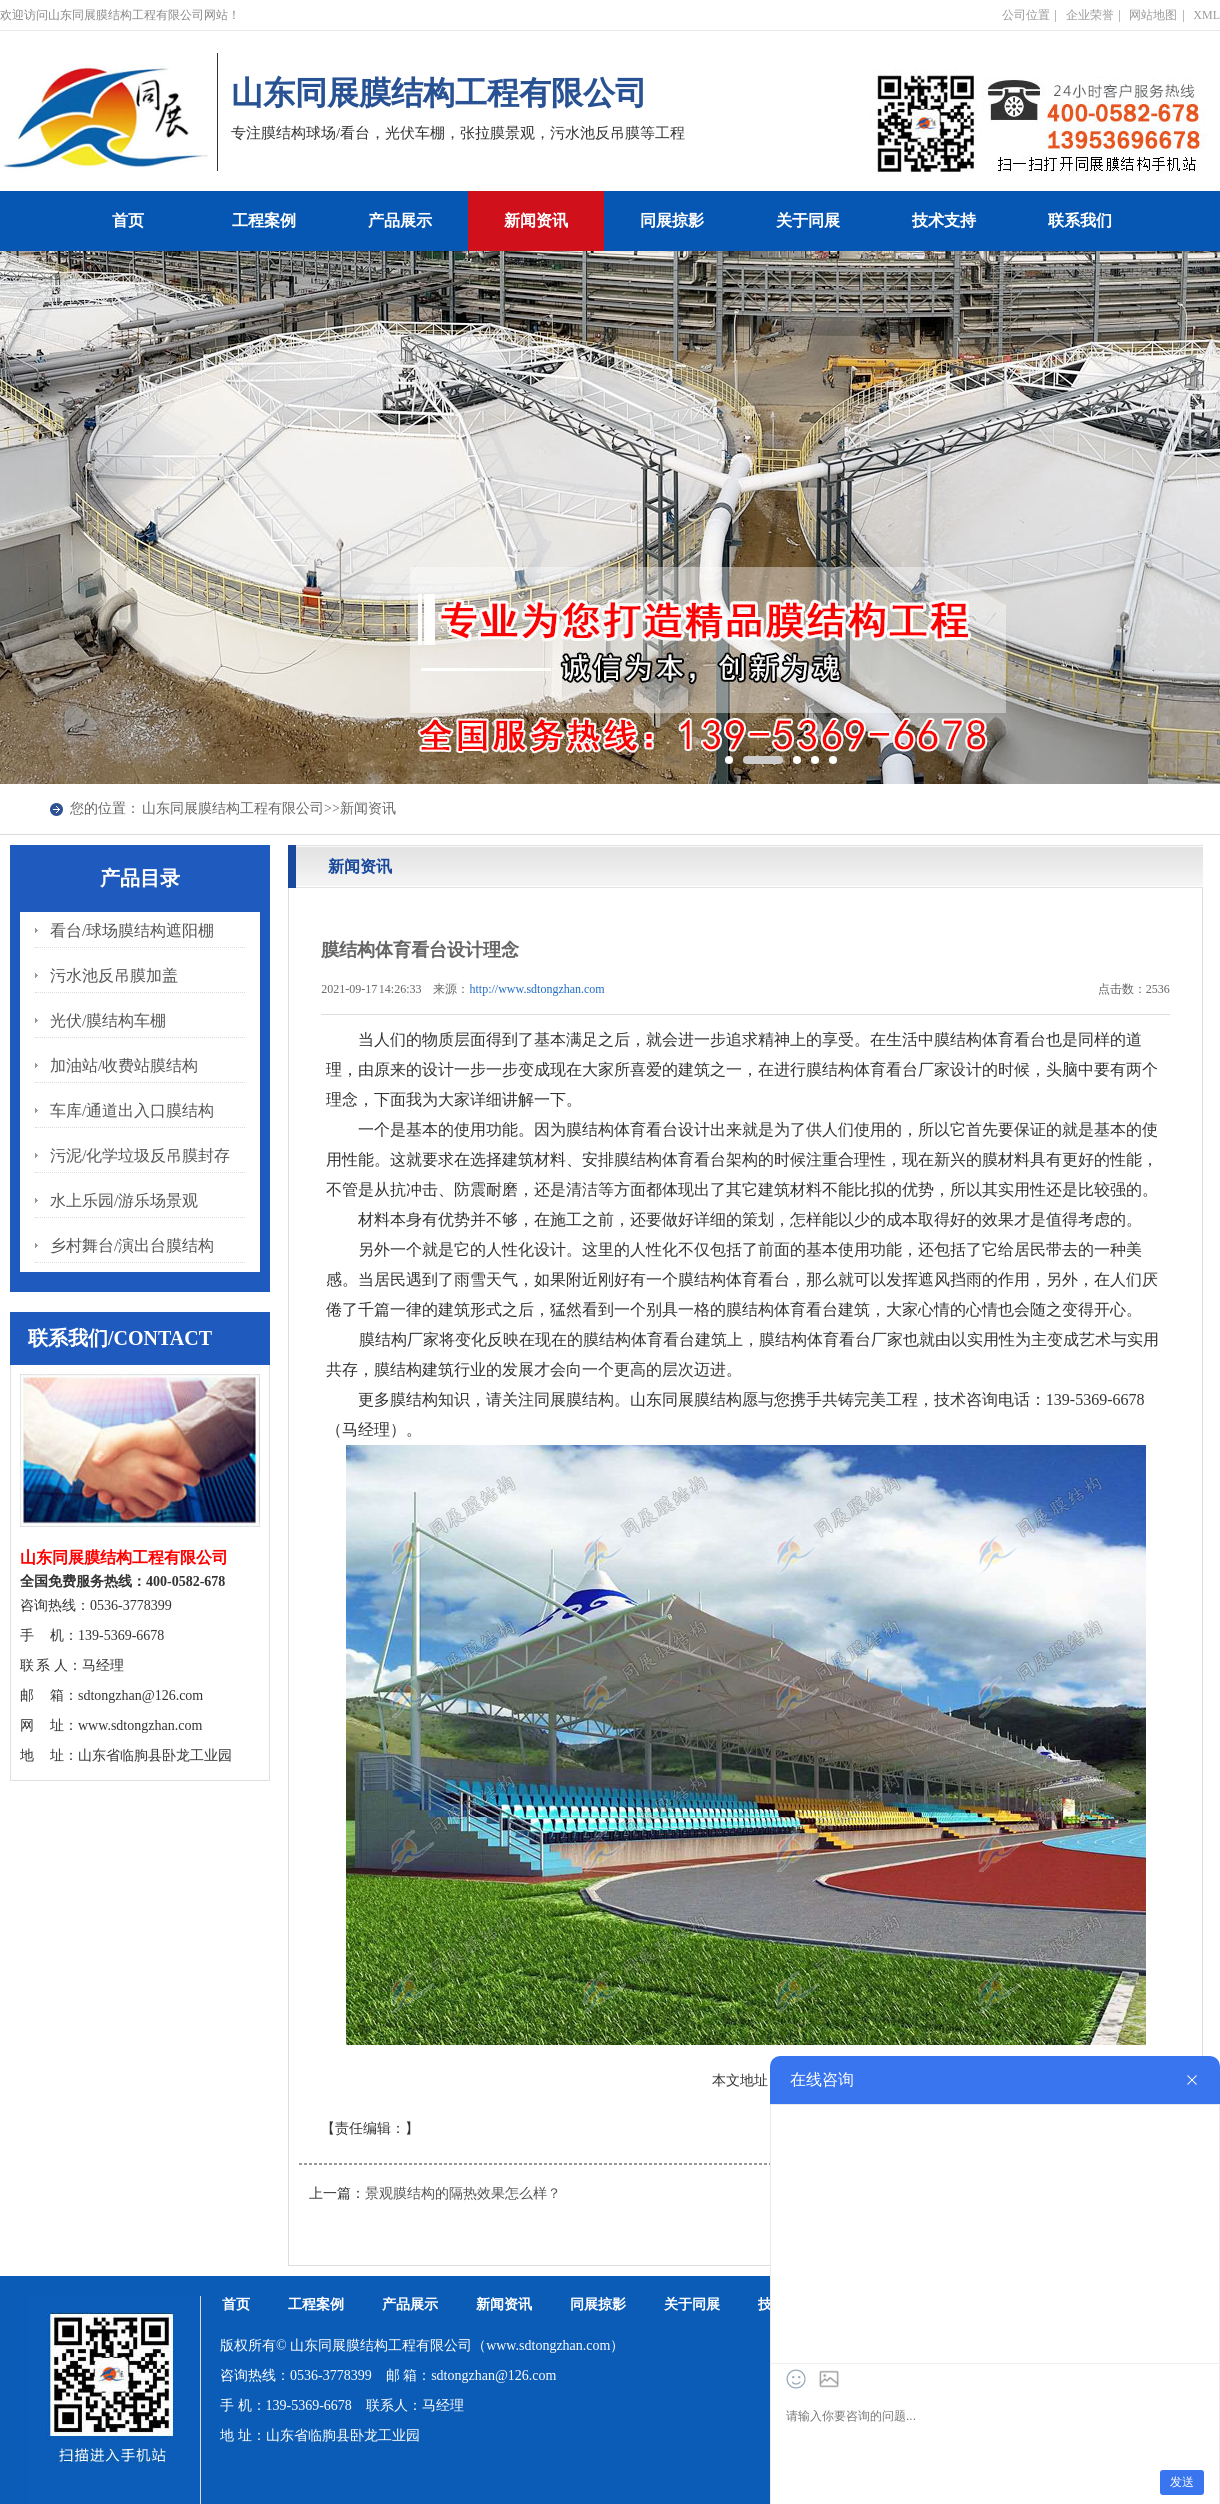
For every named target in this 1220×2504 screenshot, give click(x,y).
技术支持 (944, 220)
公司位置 (1026, 15)
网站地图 (1153, 15)
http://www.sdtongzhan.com (537, 989)
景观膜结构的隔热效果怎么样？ (463, 2193)
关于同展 (808, 220)
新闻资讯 (536, 220)
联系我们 (1080, 220)
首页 (128, 220)
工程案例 (264, 220)
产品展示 (400, 220)
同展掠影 (672, 220)
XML (1206, 15)
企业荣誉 (1090, 15)
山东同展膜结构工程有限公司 (233, 808)
